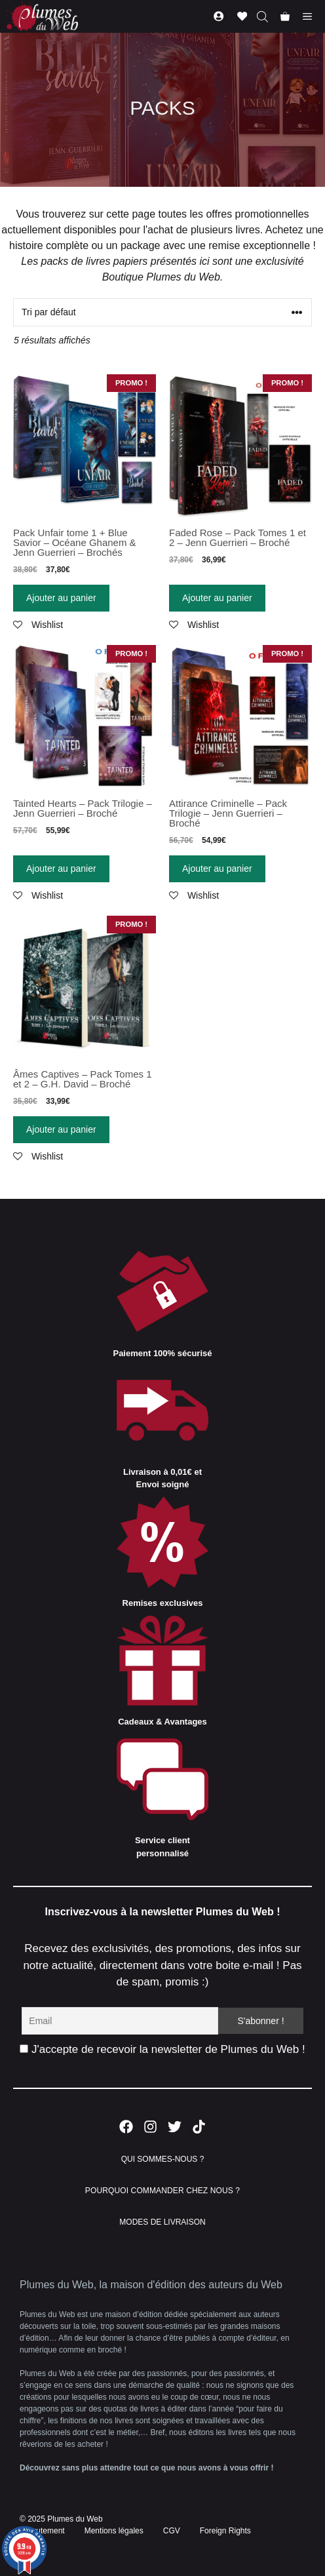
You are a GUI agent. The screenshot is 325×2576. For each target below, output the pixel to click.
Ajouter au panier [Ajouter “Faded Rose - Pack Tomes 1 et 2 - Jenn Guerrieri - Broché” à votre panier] (217, 598)
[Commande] (162, 312)
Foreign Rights (225, 2530)
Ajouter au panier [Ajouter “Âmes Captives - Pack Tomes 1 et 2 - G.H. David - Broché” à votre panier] (61, 1129)
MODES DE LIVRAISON (162, 2222)
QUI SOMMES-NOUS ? (162, 2159)
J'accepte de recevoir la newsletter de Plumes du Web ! (162, 2049)
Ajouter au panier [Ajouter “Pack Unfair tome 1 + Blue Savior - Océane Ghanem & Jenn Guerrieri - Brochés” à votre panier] (61, 598)
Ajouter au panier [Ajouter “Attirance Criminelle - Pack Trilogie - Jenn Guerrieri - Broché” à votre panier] (217, 868)
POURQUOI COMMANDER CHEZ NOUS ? (162, 2190)
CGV (171, 2530)
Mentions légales (114, 2530)
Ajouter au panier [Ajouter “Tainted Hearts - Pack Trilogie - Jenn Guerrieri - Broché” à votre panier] (61, 868)
